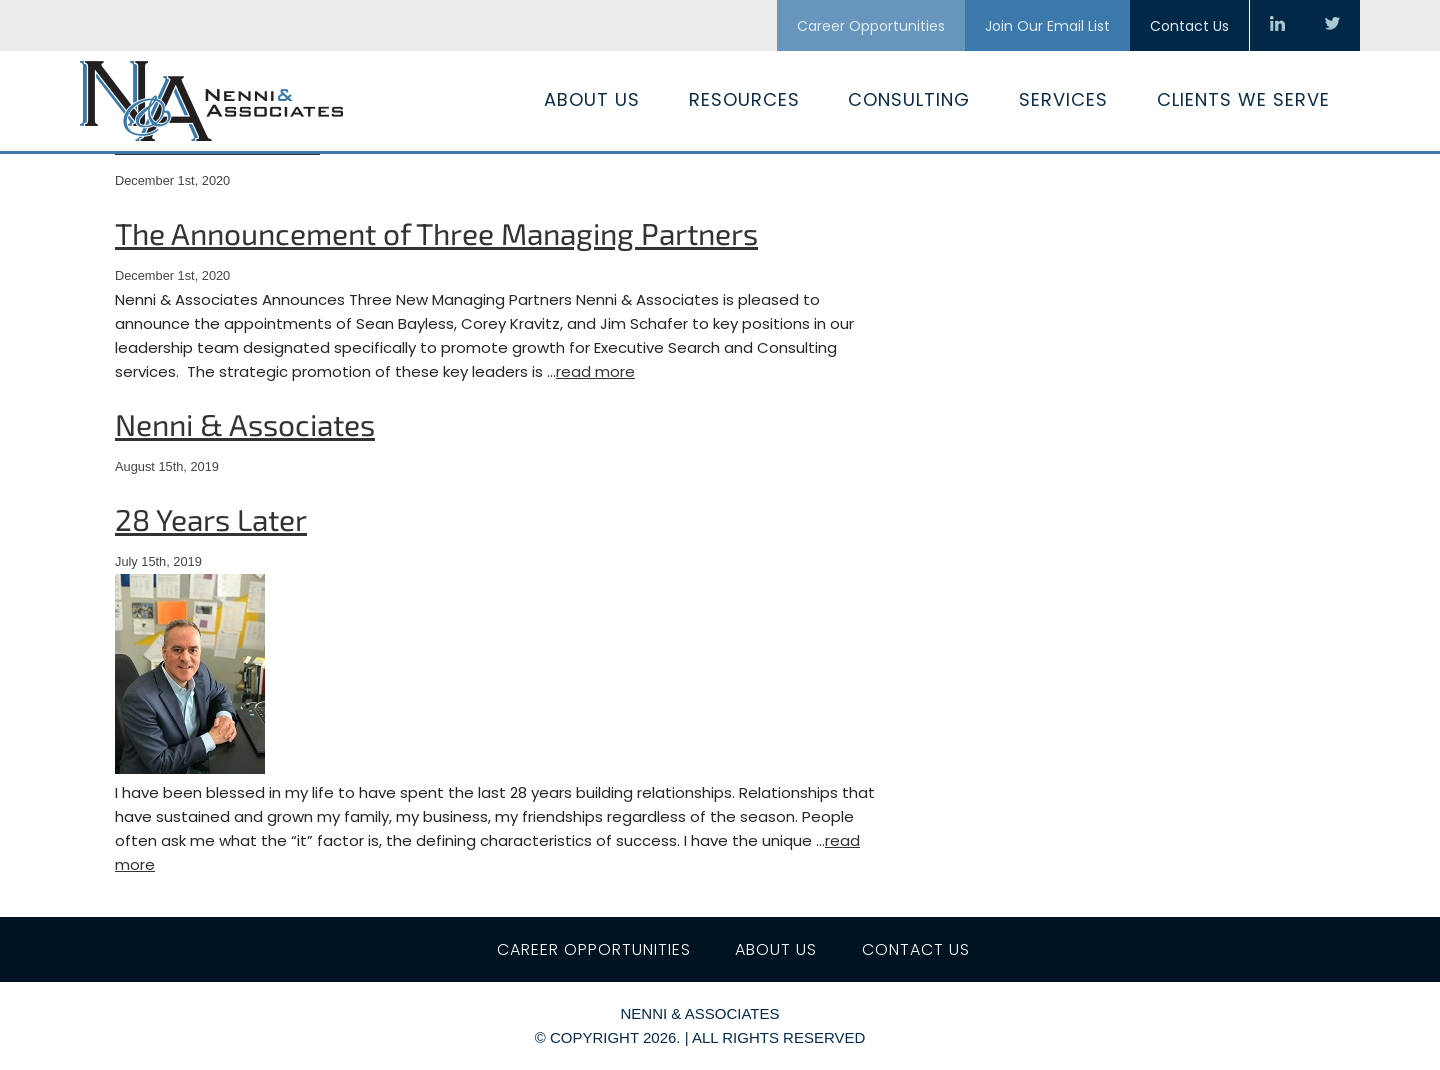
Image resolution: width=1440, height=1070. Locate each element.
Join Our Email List (1047, 26)
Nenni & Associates (245, 424)
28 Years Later (211, 519)
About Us (592, 99)
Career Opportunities (871, 26)
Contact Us (1189, 26)
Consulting (909, 99)
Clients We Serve (1243, 99)
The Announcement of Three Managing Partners (436, 233)
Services (1063, 99)
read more (595, 371)
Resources (744, 99)
